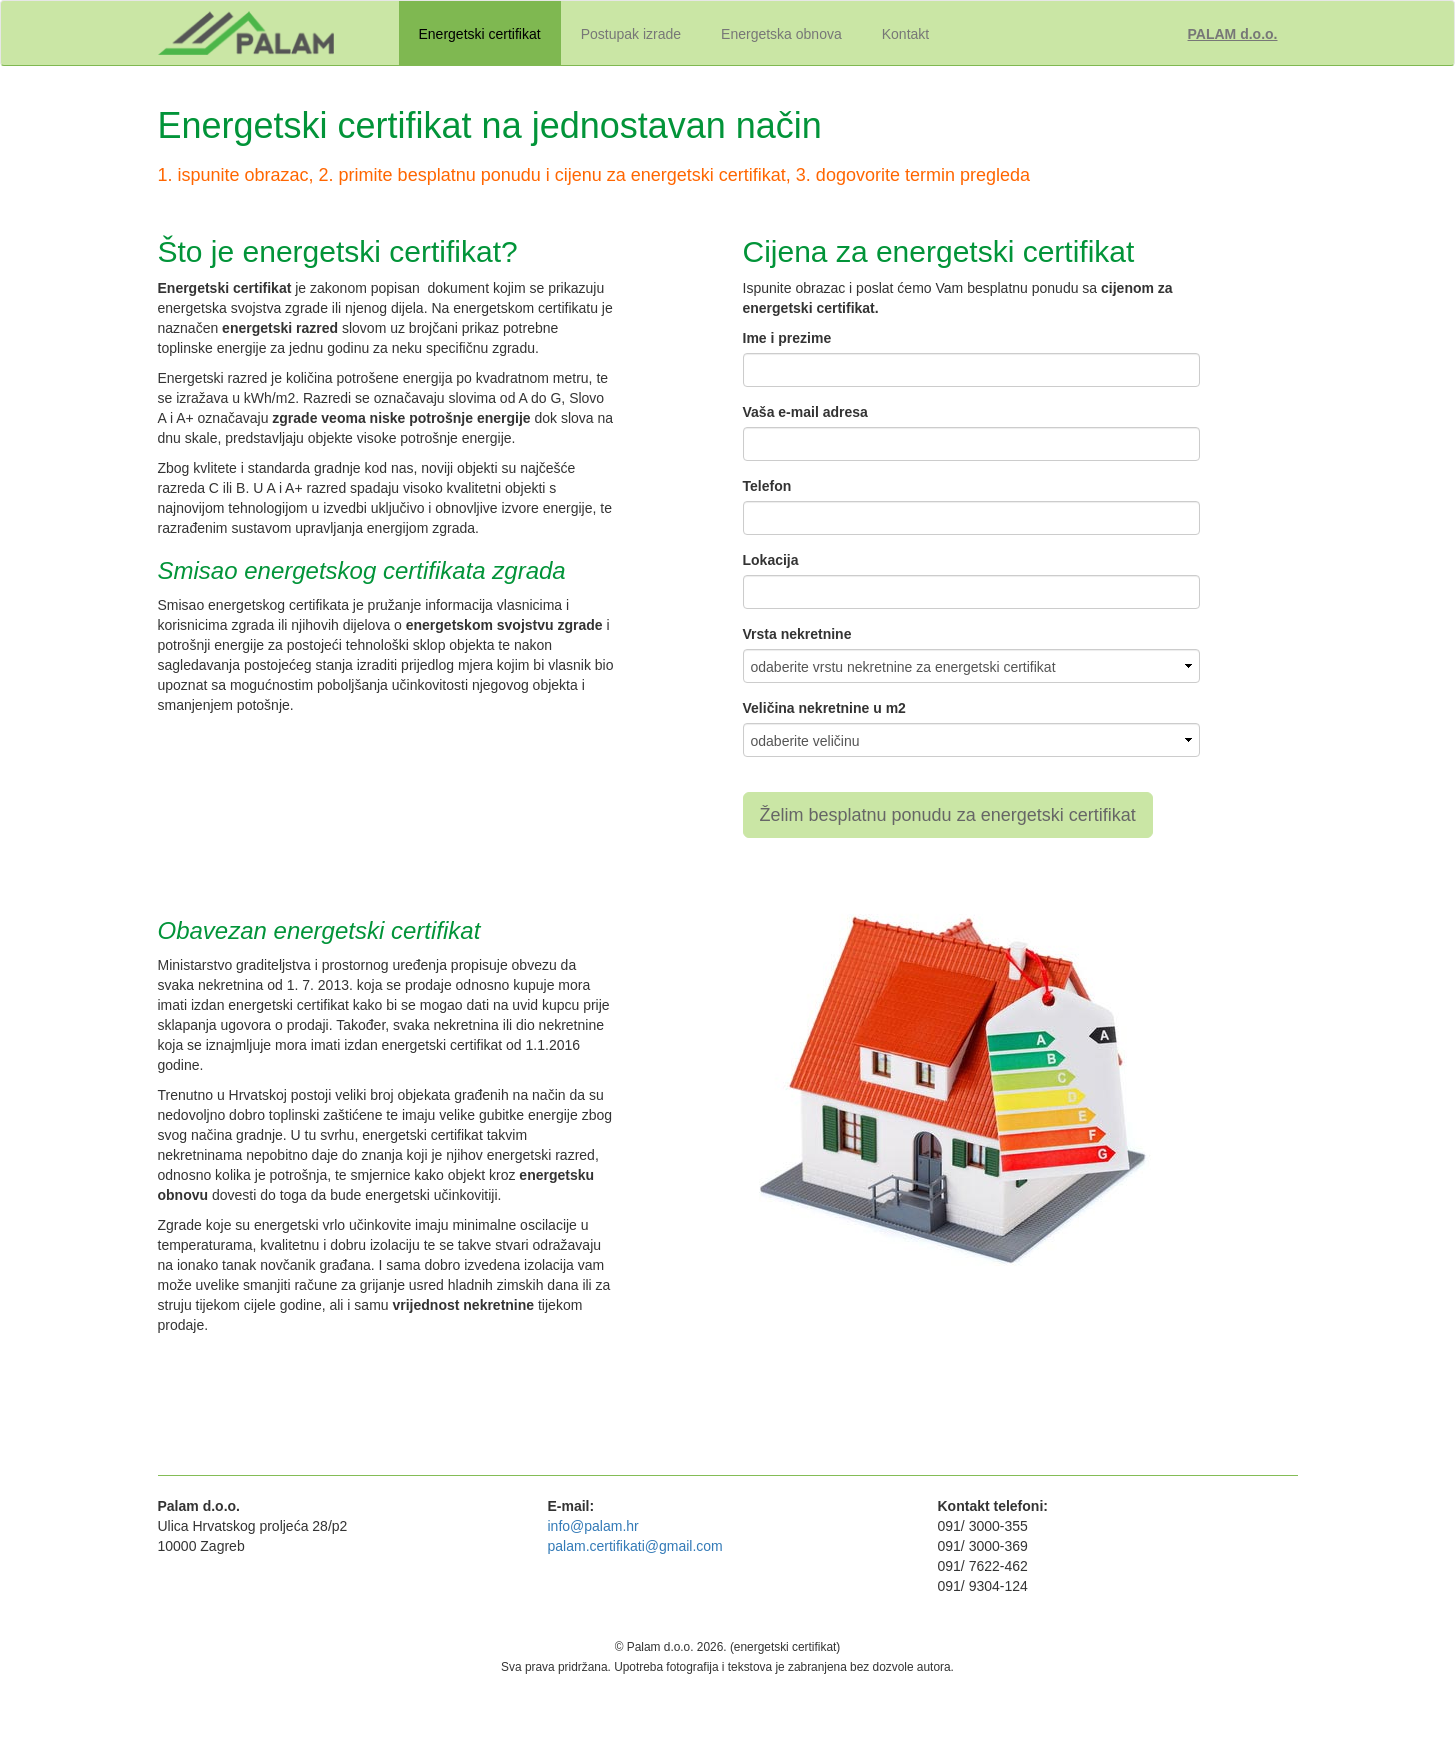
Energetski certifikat (480, 34)
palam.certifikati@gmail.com (635, 1546)
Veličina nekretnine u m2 (824, 708)
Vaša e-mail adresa (805, 412)
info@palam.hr (593, 1526)
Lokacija (771, 560)
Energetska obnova (781, 34)
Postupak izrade (631, 34)
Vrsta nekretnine (797, 634)
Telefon (767, 486)
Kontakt (905, 34)
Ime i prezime (787, 338)
